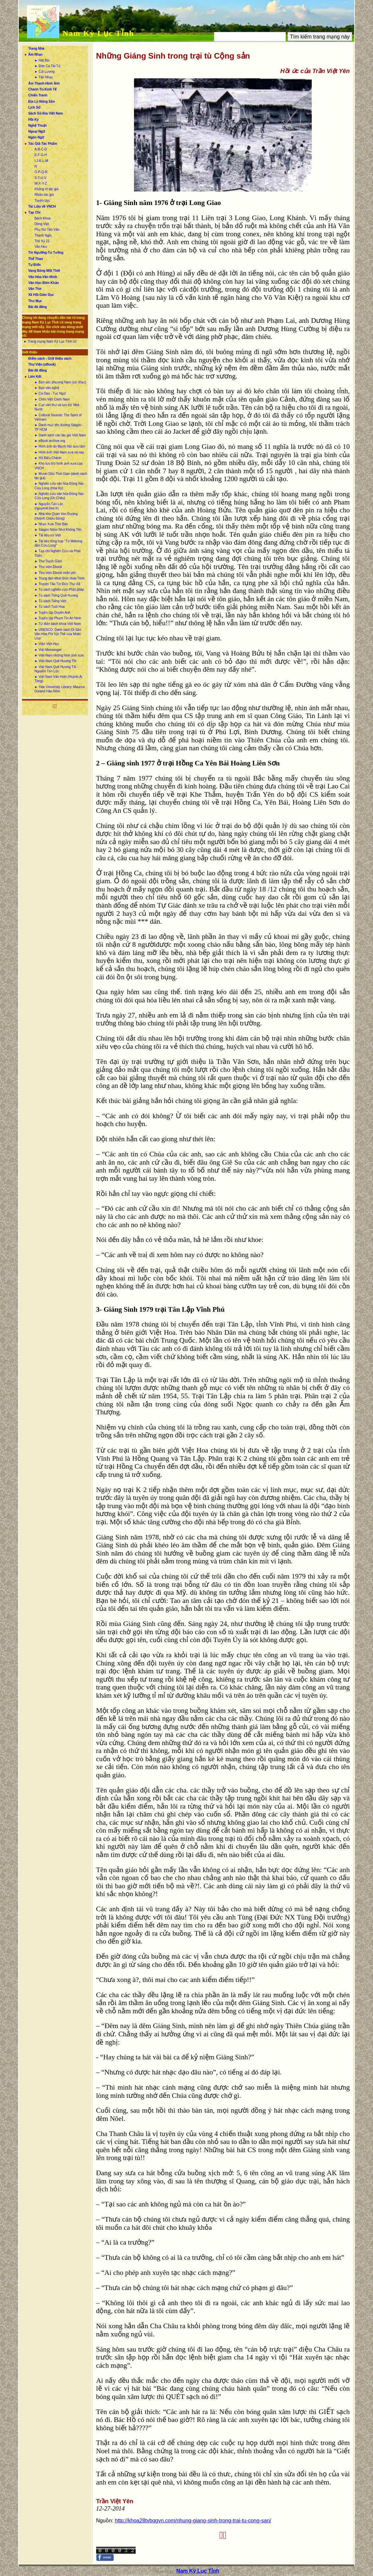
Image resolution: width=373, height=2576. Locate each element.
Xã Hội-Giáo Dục (41, 294)
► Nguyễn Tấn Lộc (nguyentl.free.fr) (49, 506)
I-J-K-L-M (41, 161)
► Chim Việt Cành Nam (52, 399)
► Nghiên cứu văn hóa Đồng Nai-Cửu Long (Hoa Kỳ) (59, 486)
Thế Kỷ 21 (42, 241)
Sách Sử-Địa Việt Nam (45, 113)
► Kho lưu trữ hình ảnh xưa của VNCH (59, 466)
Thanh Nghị (43, 235)
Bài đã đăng (37, 307)
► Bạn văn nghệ (47, 388)
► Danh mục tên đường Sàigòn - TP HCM (59, 427)
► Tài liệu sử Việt (48, 535)
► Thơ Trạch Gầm (48, 561)
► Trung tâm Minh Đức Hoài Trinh (60, 578)
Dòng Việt (42, 224)
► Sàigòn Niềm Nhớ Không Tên (58, 529)
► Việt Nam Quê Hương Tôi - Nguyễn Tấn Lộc (56, 669)
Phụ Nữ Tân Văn (47, 229)
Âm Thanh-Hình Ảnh (44, 83)
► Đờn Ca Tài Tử (48, 66)
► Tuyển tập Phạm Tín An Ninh (58, 618)
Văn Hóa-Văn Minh (42, 277)
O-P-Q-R (41, 172)
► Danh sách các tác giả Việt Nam (60, 435)
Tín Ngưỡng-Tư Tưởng (46, 252)
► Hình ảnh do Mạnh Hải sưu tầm (60, 446)
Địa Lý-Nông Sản (41, 101)
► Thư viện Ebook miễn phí (55, 573)
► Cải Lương (45, 71)
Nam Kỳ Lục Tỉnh (98, 33)
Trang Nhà (36, 48)
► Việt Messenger (48, 650)
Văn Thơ (34, 289)
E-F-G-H (41, 155)
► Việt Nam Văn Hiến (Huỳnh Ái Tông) (58, 679)
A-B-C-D (41, 149)
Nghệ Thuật (37, 125)
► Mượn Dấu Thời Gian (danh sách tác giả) (61, 476)
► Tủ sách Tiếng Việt (50, 601)
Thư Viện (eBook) (42, 364)
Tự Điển (34, 265)
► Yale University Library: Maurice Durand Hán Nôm (60, 689)
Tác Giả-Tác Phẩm (42, 143)
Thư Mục (35, 301)
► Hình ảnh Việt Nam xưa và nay (59, 452)
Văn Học (41, 246)
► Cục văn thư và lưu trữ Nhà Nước (57, 407)
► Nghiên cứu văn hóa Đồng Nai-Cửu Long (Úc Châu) (59, 496)
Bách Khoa (43, 218)
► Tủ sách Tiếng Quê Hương (56, 595)
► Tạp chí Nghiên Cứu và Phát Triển (58, 553)
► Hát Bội (42, 60)
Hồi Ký (33, 119)
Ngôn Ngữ (36, 137)
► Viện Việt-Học (47, 644)
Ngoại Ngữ (36, 131)
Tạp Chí (34, 212)
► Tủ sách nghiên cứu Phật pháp (59, 589)
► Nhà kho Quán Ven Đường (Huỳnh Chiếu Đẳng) (56, 516)
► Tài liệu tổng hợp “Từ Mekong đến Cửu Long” (58, 543)
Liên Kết (34, 376)
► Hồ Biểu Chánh (48, 458)
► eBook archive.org (50, 441)
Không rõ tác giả (47, 189)
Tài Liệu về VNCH (42, 206)
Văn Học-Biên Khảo (43, 283)
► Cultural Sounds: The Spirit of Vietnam (58, 417)
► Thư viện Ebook (48, 567)
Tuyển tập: (42, 200)
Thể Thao (35, 259)
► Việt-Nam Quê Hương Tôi (55, 661)
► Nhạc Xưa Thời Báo (51, 524)
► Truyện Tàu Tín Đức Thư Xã (57, 584)
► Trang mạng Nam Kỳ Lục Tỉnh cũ (50, 341)
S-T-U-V (40, 178)
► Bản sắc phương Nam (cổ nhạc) (60, 382)
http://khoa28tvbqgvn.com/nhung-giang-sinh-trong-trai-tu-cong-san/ (193, 2520)
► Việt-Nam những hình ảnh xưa (59, 655)
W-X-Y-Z (41, 183)
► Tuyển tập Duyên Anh (52, 612)
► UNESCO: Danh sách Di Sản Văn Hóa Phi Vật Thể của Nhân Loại (58, 634)
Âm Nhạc (35, 54)
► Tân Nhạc (44, 77)
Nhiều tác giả (44, 194)
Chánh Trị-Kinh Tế (42, 89)
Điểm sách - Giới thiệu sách (49, 358)
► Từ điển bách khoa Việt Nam (58, 624)
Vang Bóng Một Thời (44, 270)
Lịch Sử (34, 107)
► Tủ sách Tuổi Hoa (50, 606)
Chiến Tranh (37, 95)
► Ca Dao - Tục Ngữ (50, 393)
